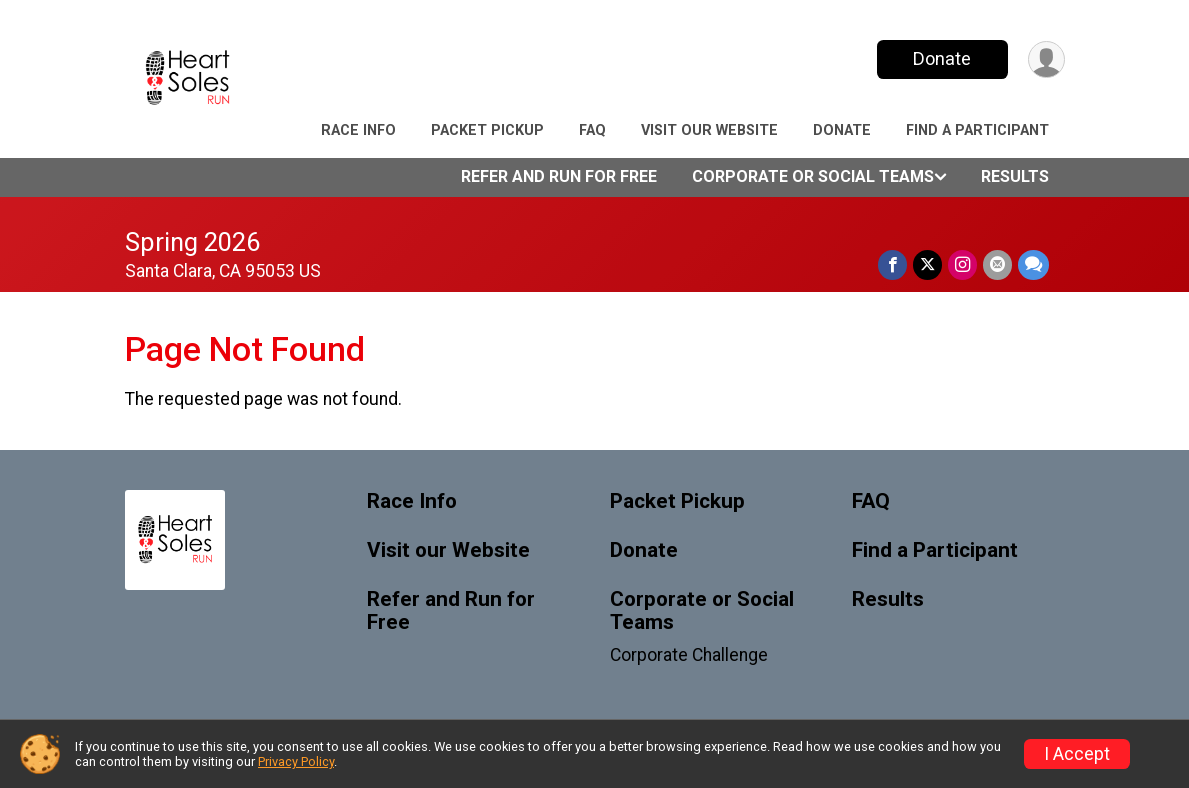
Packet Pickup (487, 130)
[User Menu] (1046, 59)
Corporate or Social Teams (813, 176)
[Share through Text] (1033, 264)
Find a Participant (977, 130)
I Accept (1077, 754)
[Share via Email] (997, 264)
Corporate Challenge (689, 655)
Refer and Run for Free (559, 176)
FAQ (592, 130)
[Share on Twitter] (927, 264)
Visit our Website (709, 130)
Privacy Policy (296, 761)
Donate (942, 58)
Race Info (358, 130)
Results (1015, 176)
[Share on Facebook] (892, 264)
